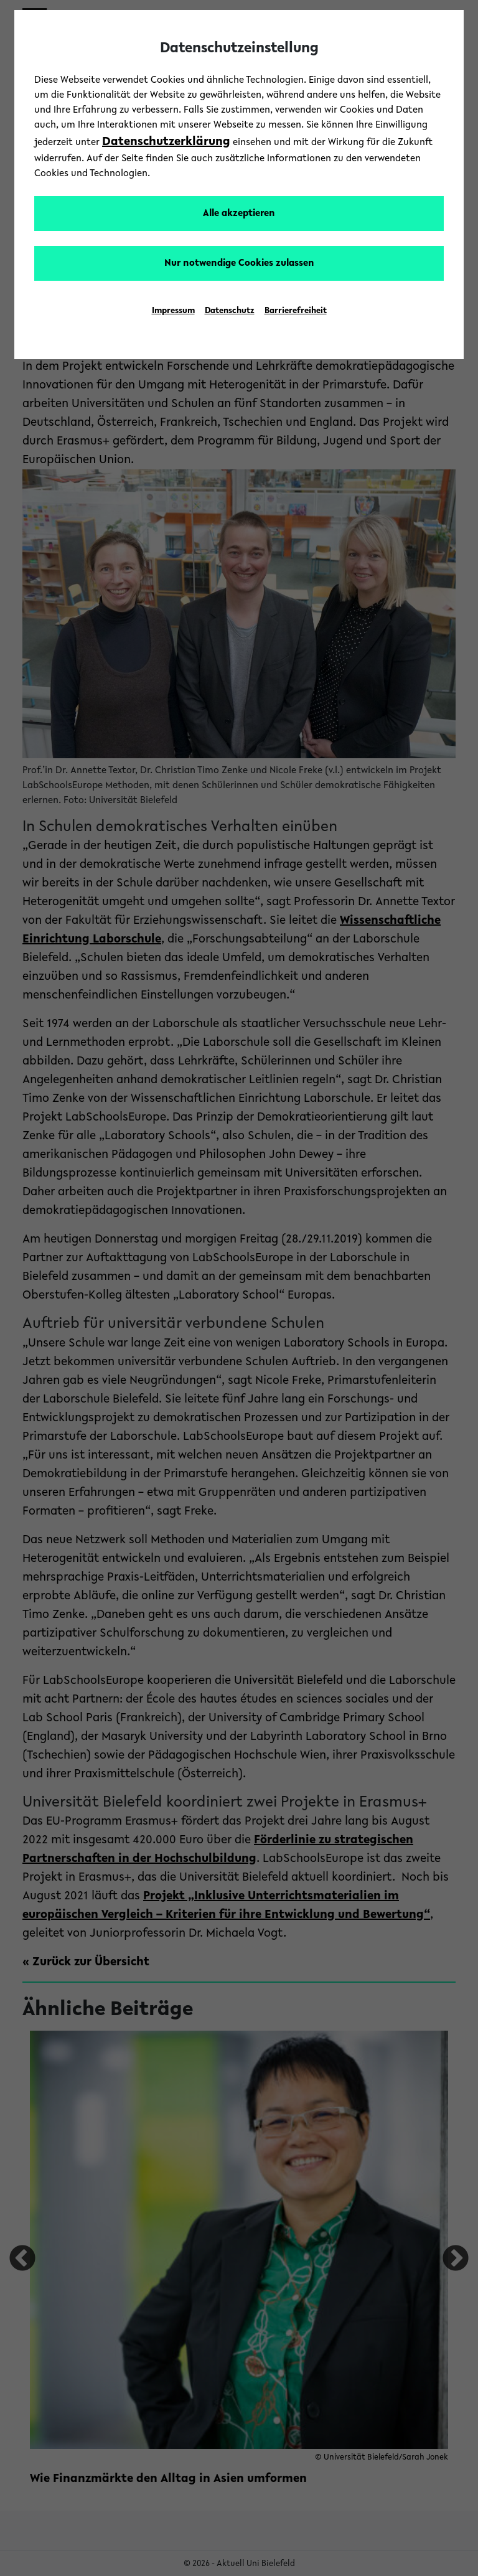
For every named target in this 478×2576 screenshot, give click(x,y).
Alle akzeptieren (239, 214)
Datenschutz (230, 311)
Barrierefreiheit (296, 311)
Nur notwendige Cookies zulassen (239, 263)
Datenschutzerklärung (166, 142)
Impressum (173, 311)
